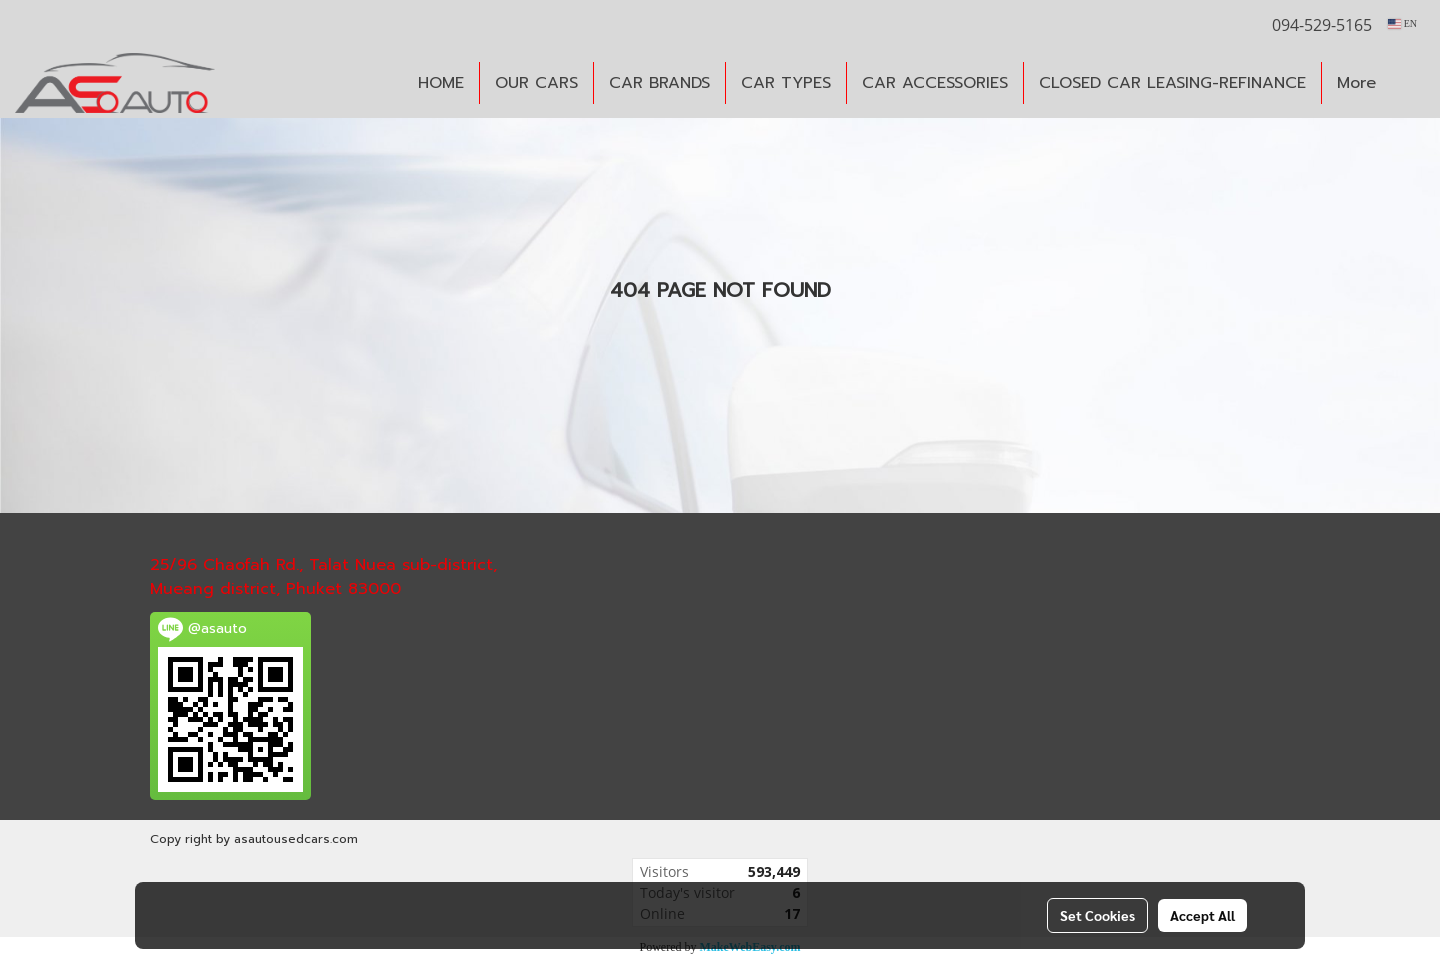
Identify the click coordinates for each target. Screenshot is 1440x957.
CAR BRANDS (659, 83)
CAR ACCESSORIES (935, 83)
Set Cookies (1097, 915)
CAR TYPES (786, 83)
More (1356, 83)
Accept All (1202, 915)
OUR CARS (536, 83)
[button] (1409, 83)
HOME (441, 83)
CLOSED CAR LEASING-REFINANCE (1172, 83)
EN (1402, 23)
